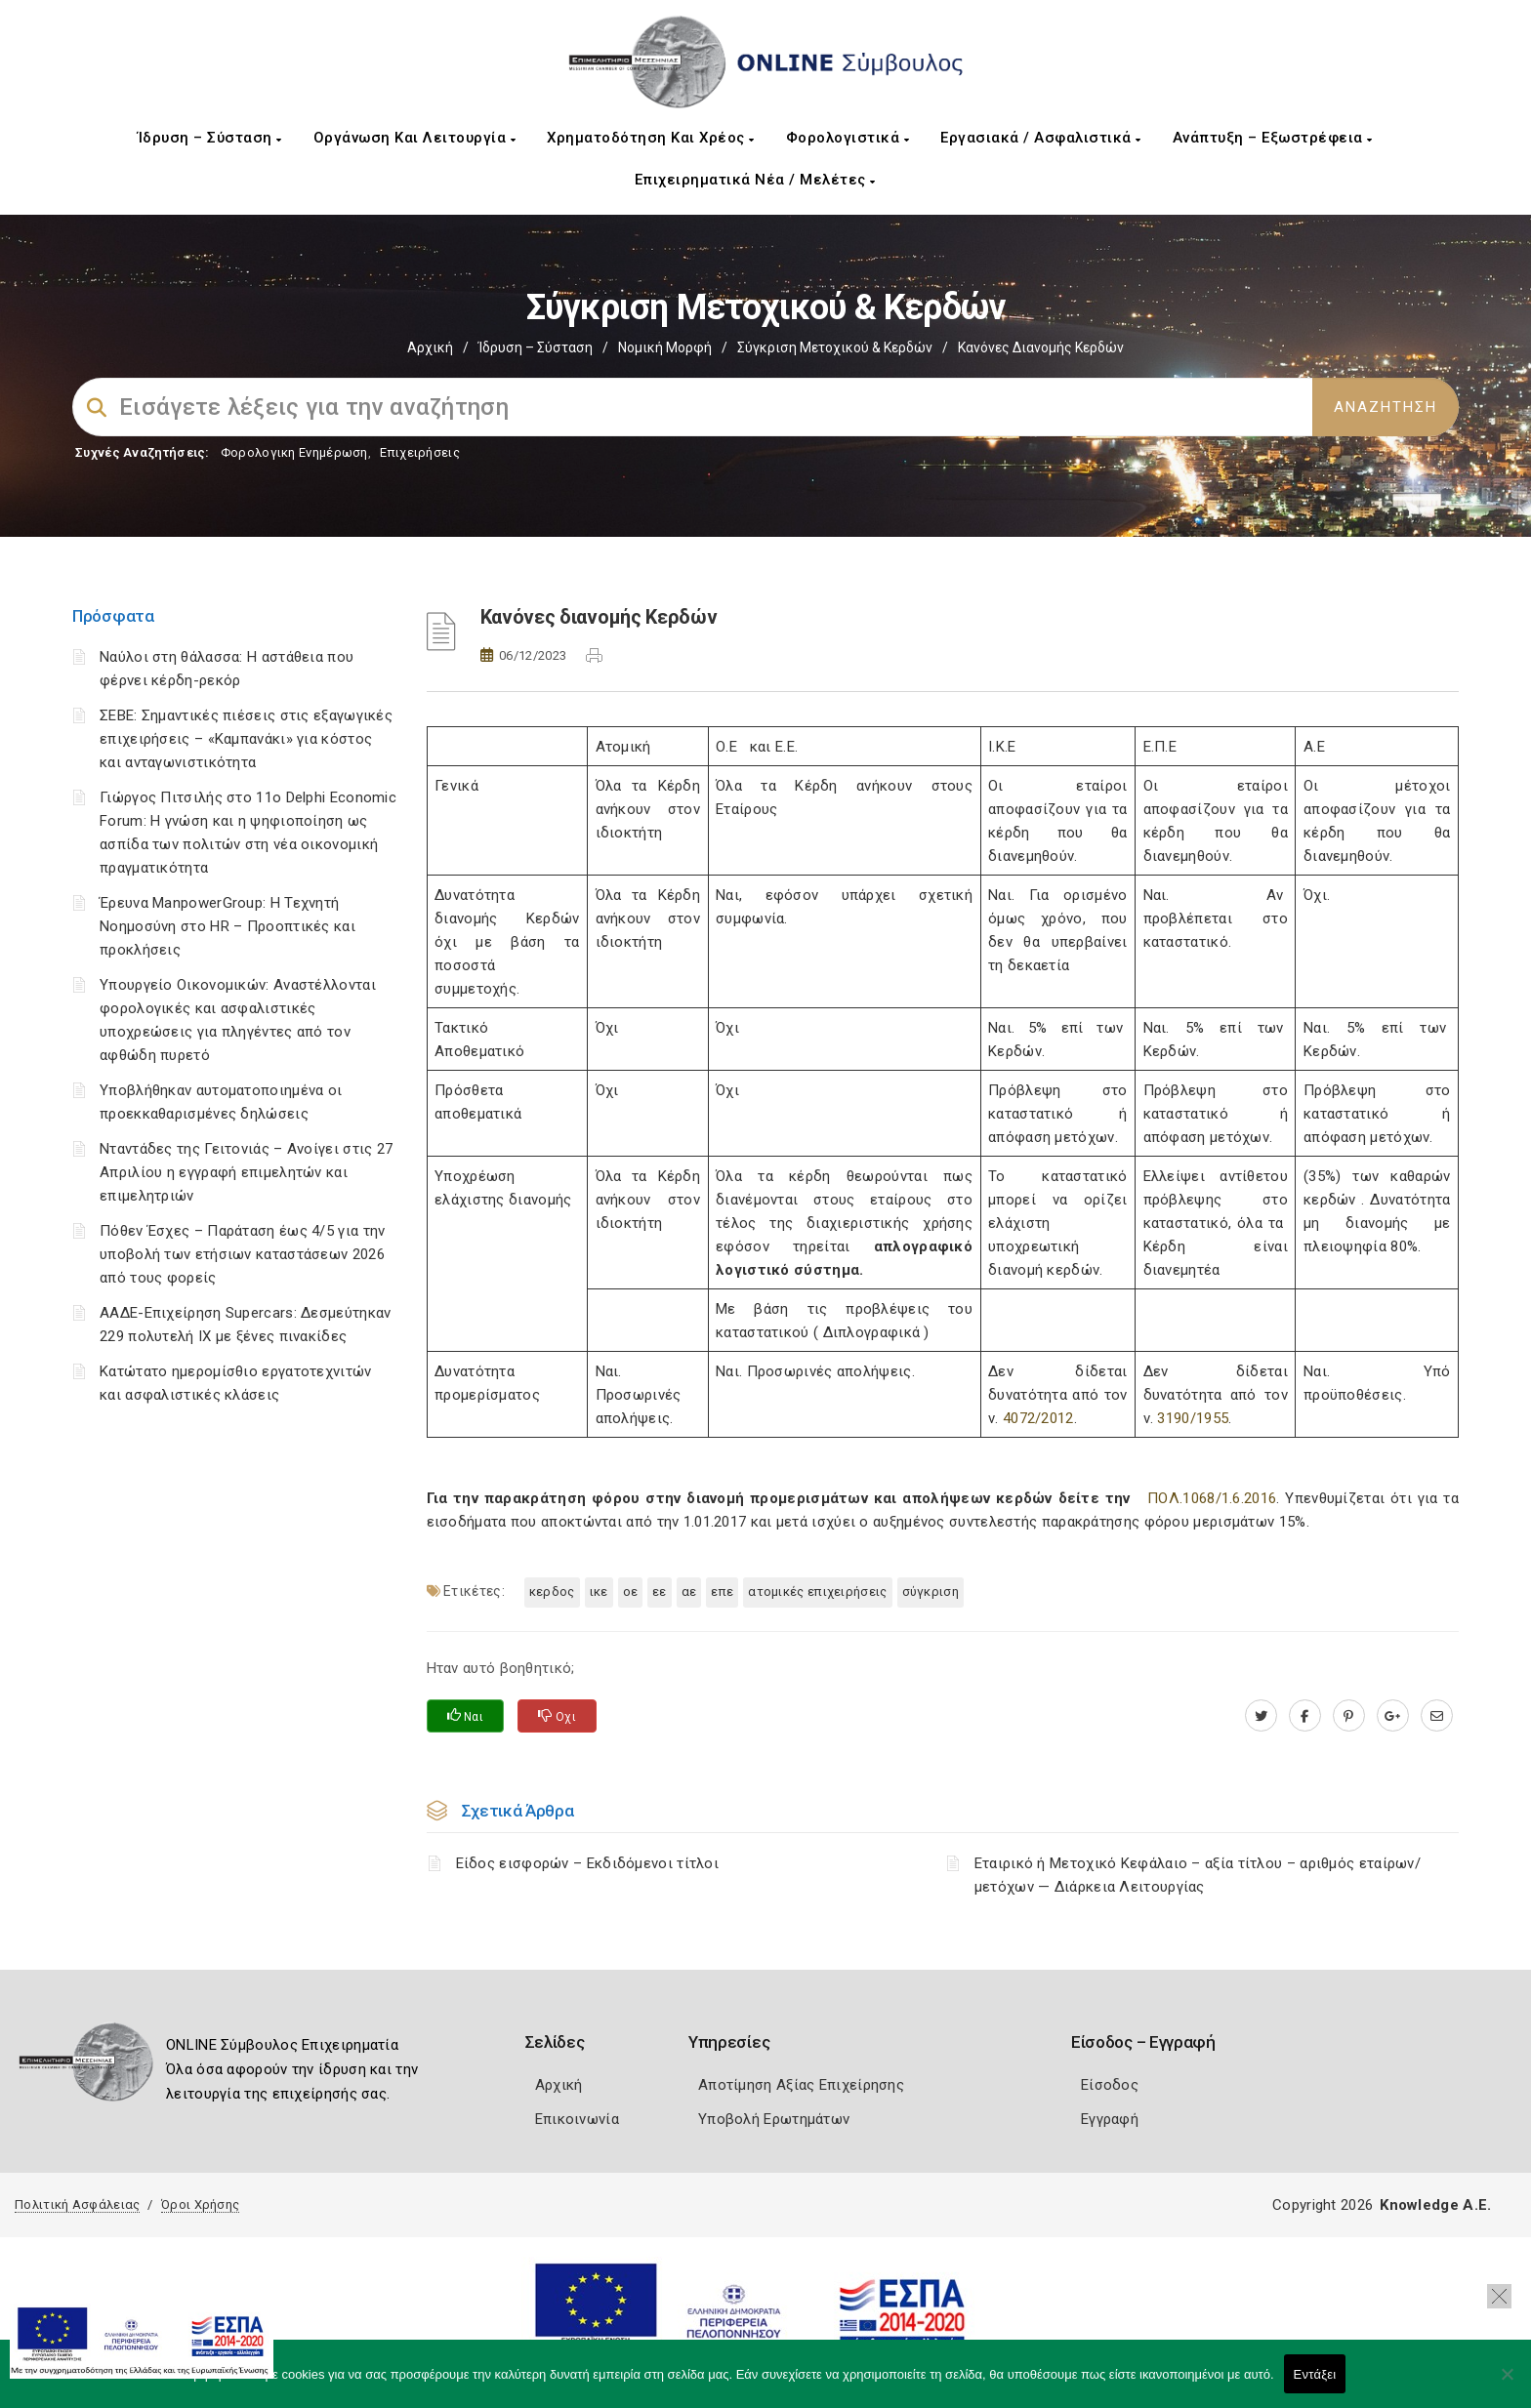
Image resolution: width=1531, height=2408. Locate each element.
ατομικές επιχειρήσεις (817, 1591)
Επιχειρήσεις (420, 452)
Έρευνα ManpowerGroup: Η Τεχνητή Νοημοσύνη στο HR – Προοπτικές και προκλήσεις (227, 926)
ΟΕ (631, 1591)
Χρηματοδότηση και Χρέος (651, 137)
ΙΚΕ (599, 1591)
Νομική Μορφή (665, 347)
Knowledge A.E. (1435, 2205)
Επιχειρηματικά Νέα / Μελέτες (755, 179)
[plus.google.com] (1393, 1716)
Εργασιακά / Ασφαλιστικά (1040, 137)
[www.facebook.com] (1305, 1716)
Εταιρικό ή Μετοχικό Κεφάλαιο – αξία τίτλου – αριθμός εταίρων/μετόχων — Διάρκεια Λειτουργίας (1197, 1875)
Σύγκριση (930, 1591)
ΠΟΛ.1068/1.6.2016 (1211, 1498)
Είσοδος (1109, 2085)
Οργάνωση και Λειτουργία (415, 137)
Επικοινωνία (577, 2119)
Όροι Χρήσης (200, 2204)
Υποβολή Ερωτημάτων (773, 2119)
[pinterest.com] (1349, 1716)
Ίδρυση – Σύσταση (210, 137)
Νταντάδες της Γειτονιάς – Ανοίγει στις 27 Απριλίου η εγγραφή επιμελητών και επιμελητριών (246, 1172)
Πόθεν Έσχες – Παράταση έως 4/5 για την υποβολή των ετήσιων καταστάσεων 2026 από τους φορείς (242, 1254)
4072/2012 (1038, 1418)
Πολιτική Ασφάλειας (77, 2204)
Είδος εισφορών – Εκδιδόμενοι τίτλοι (588, 1863)
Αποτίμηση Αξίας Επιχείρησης (801, 2085)
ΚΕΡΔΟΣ (552, 1591)
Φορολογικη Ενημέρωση (294, 452)
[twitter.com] (1261, 1716)
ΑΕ (689, 1591)
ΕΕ (659, 1591)
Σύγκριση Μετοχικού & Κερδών (834, 347)
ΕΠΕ (722, 1591)
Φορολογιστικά (848, 137)
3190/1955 (1192, 1418)
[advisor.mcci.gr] (1437, 1716)
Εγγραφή (1109, 2119)
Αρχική (430, 347)
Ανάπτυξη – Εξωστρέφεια (1273, 137)
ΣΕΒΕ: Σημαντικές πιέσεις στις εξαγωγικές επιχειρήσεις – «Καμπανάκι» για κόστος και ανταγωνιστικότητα (246, 739)
